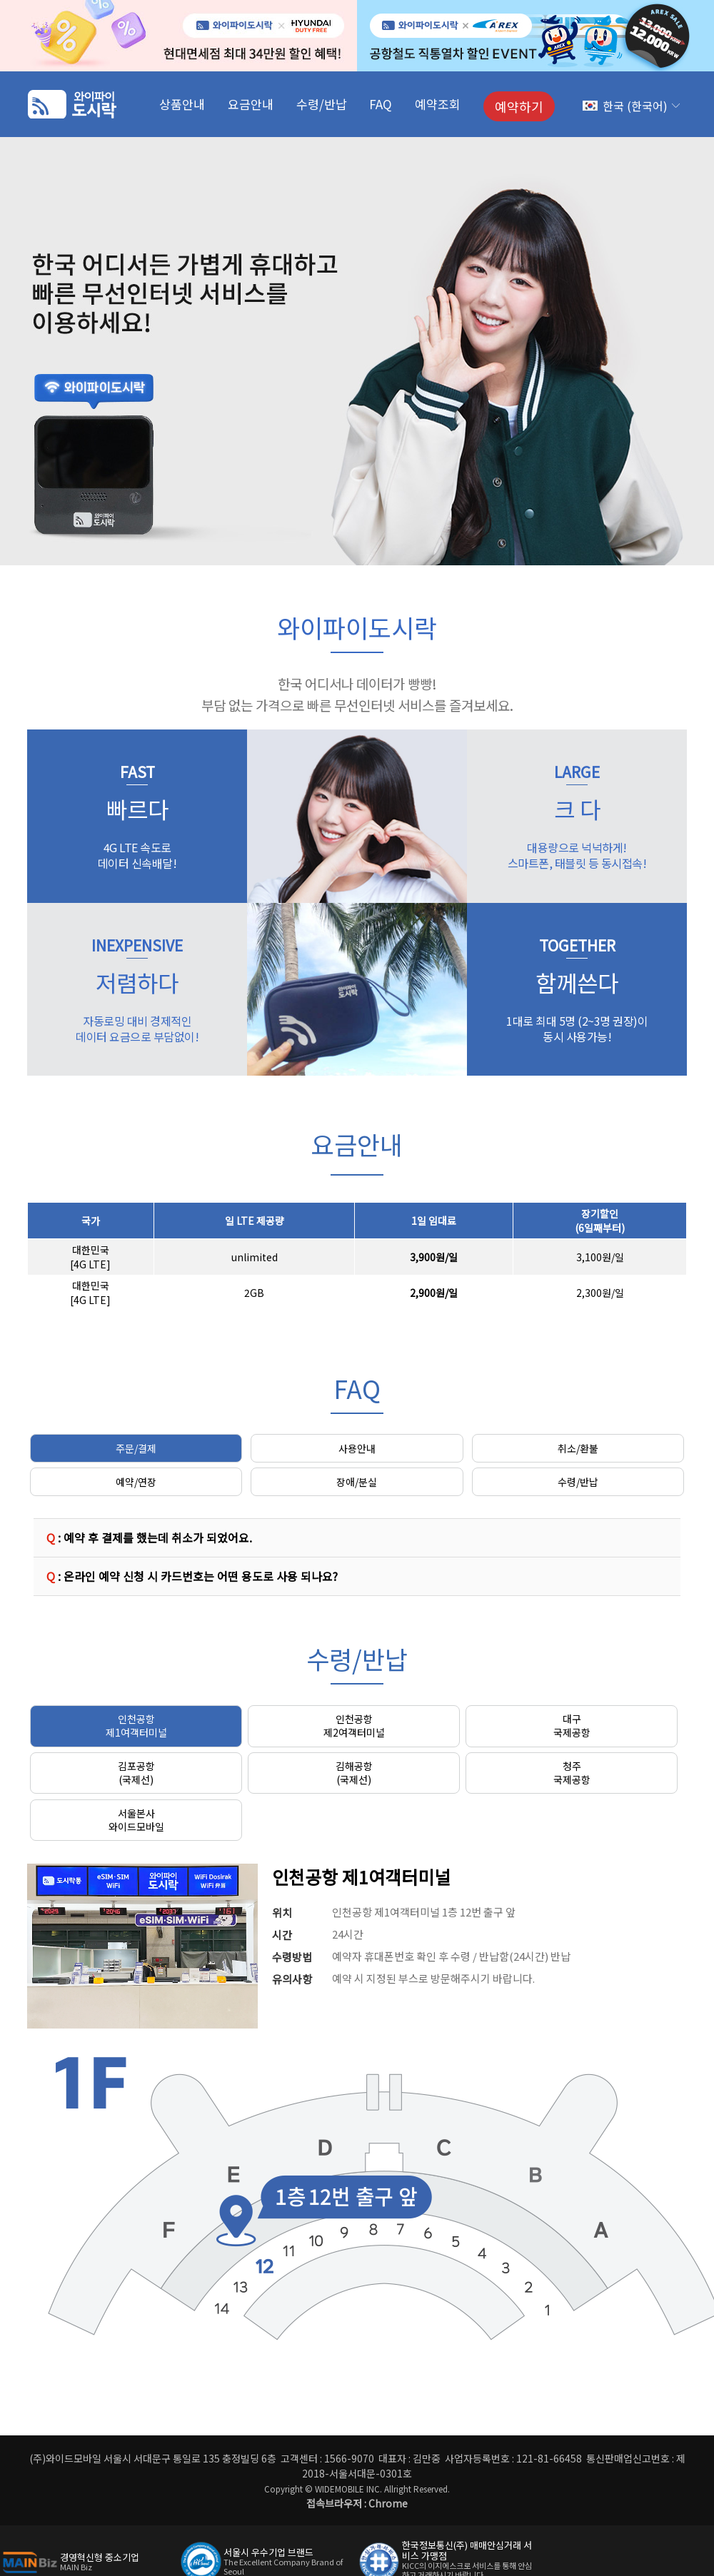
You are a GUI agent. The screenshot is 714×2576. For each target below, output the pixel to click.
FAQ (380, 104)
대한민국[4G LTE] (90, 1257)
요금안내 (250, 104)
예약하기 (519, 106)
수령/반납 (321, 104)
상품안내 (182, 104)
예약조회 (438, 104)
